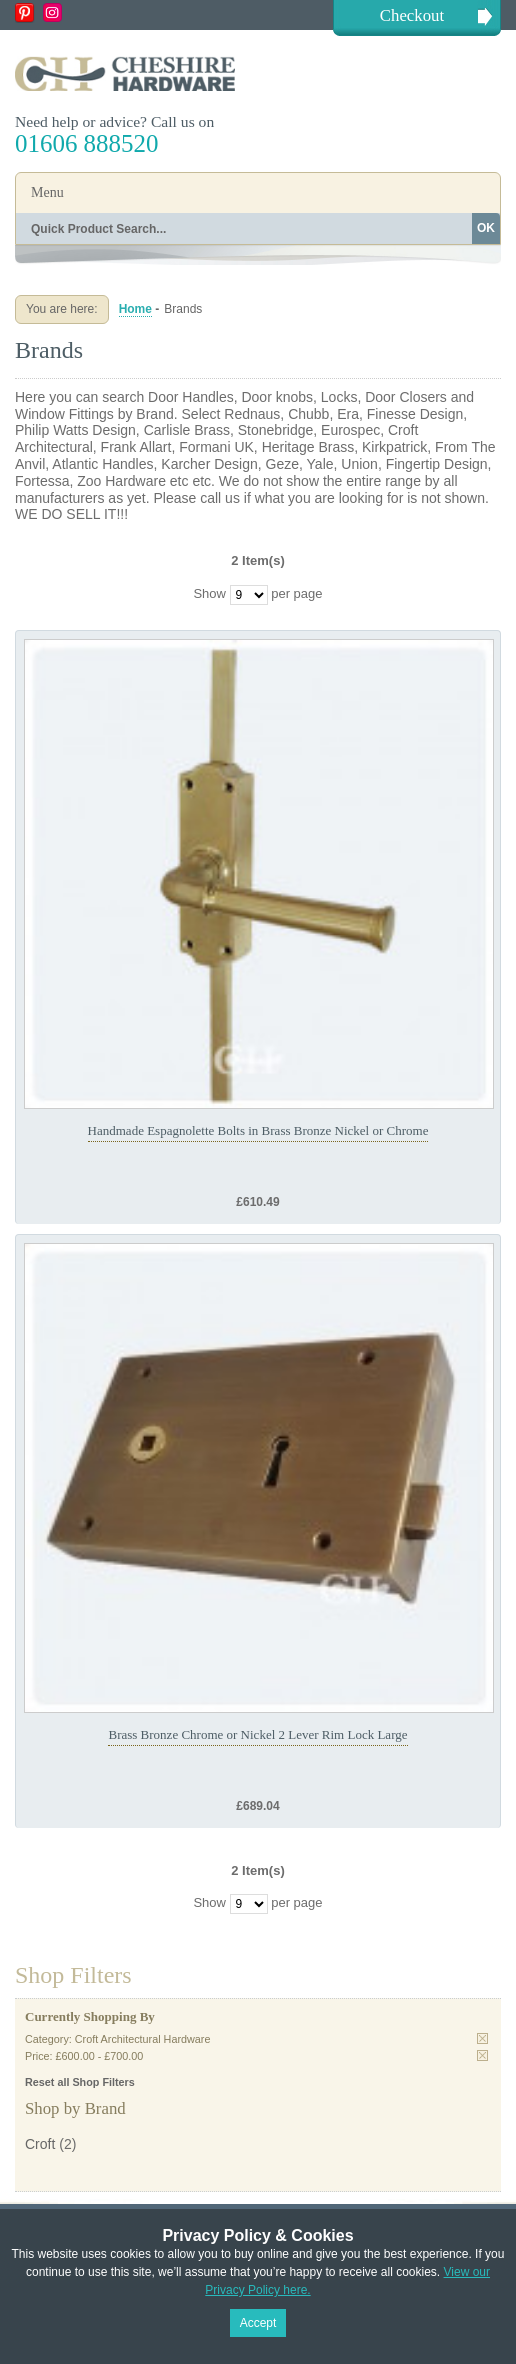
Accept (258, 2323)
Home (135, 309)
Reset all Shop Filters (80, 2082)
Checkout (412, 15)
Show (209, 593)
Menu (47, 192)
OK (486, 228)
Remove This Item (482, 2038)
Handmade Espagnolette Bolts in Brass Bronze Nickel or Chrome (258, 1130)
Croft (40, 2144)
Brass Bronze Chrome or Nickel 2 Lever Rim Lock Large (257, 1734)
